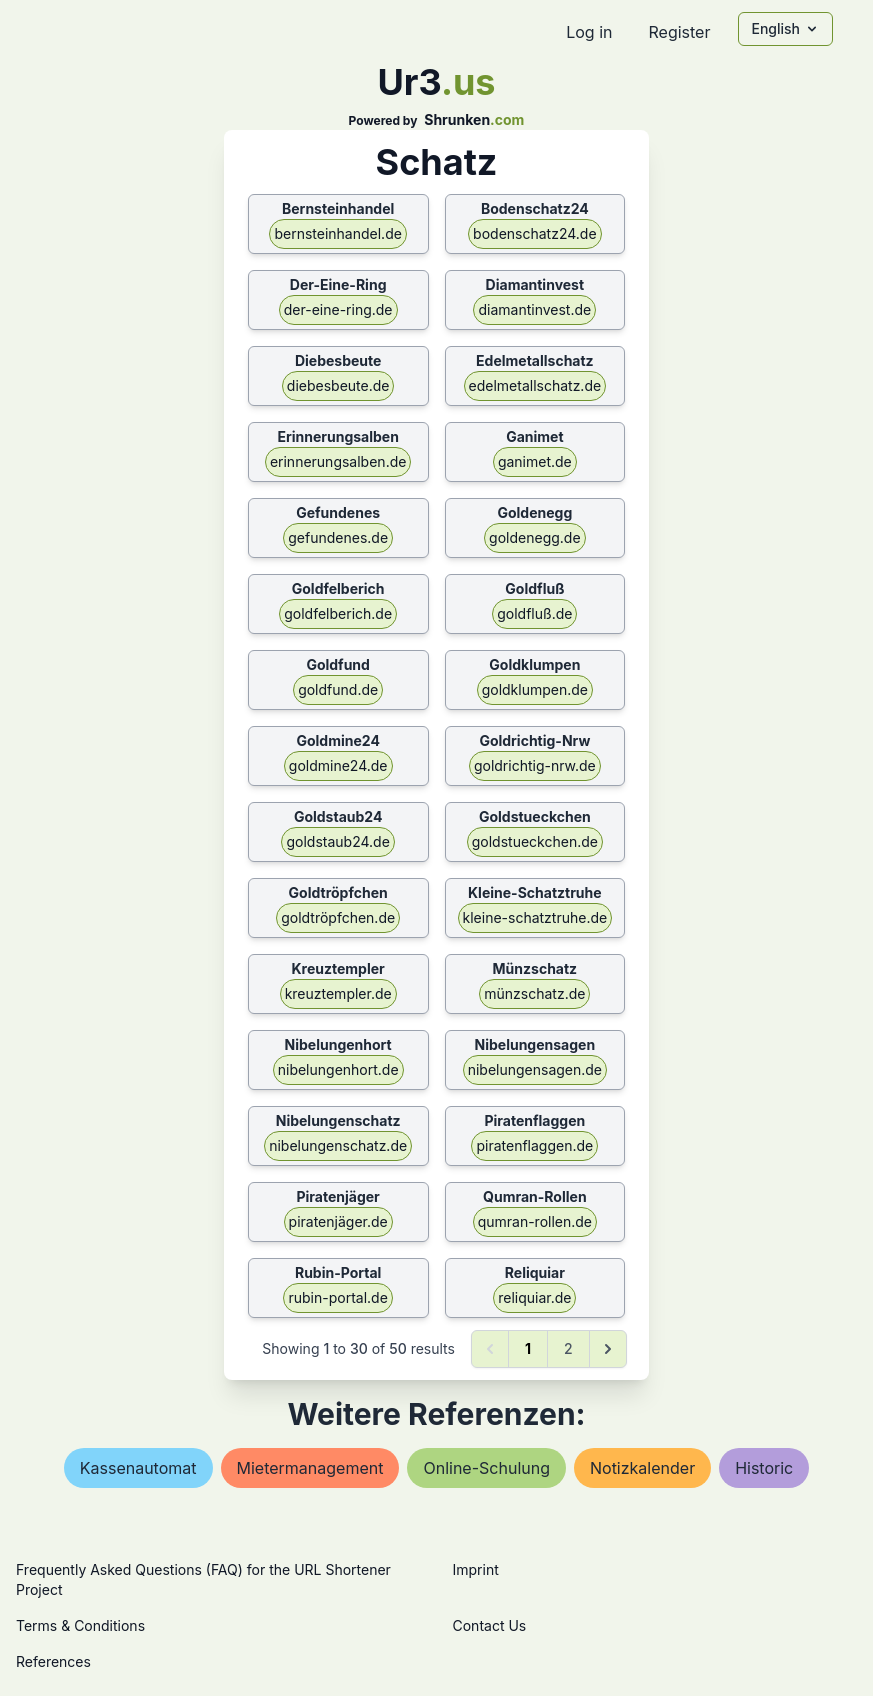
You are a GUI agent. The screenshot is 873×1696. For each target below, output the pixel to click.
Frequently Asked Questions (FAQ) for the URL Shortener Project (203, 1579)
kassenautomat (138, 1468)
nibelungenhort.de (338, 1069)
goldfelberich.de (338, 613)
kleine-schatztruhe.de (535, 917)
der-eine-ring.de (338, 309)
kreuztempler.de (338, 993)
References (53, 1661)
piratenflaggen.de (534, 1145)
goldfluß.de (534, 613)
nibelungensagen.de (535, 1069)
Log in (589, 32)
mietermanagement (310, 1468)
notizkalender (642, 1468)
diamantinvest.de (534, 309)
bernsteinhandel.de (337, 233)
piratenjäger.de (338, 1221)
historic (764, 1468)
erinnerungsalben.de (338, 461)
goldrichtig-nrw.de (535, 765)
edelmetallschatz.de (535, 385)
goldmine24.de (338, 765)
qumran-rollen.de (535, 1221)
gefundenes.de (338, 537)
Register (679, 32)
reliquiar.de (534, 1297)
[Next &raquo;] (608, 1349)
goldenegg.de (534, 537)
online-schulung (486, 1468)
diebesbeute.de (338, 385)
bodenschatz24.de (534, 233)
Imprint (476, 1569)
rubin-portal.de (337, 1297)
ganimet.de (535, 461)
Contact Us (490, 1625)
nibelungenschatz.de (338, 1145)
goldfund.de (338, 689)
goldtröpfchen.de (338, 917)
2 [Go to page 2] (568, 1348)
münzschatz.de (534, 993)
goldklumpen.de (535, 689)
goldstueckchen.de (535, 841)
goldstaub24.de (337, 841)
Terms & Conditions (80, 1625)
